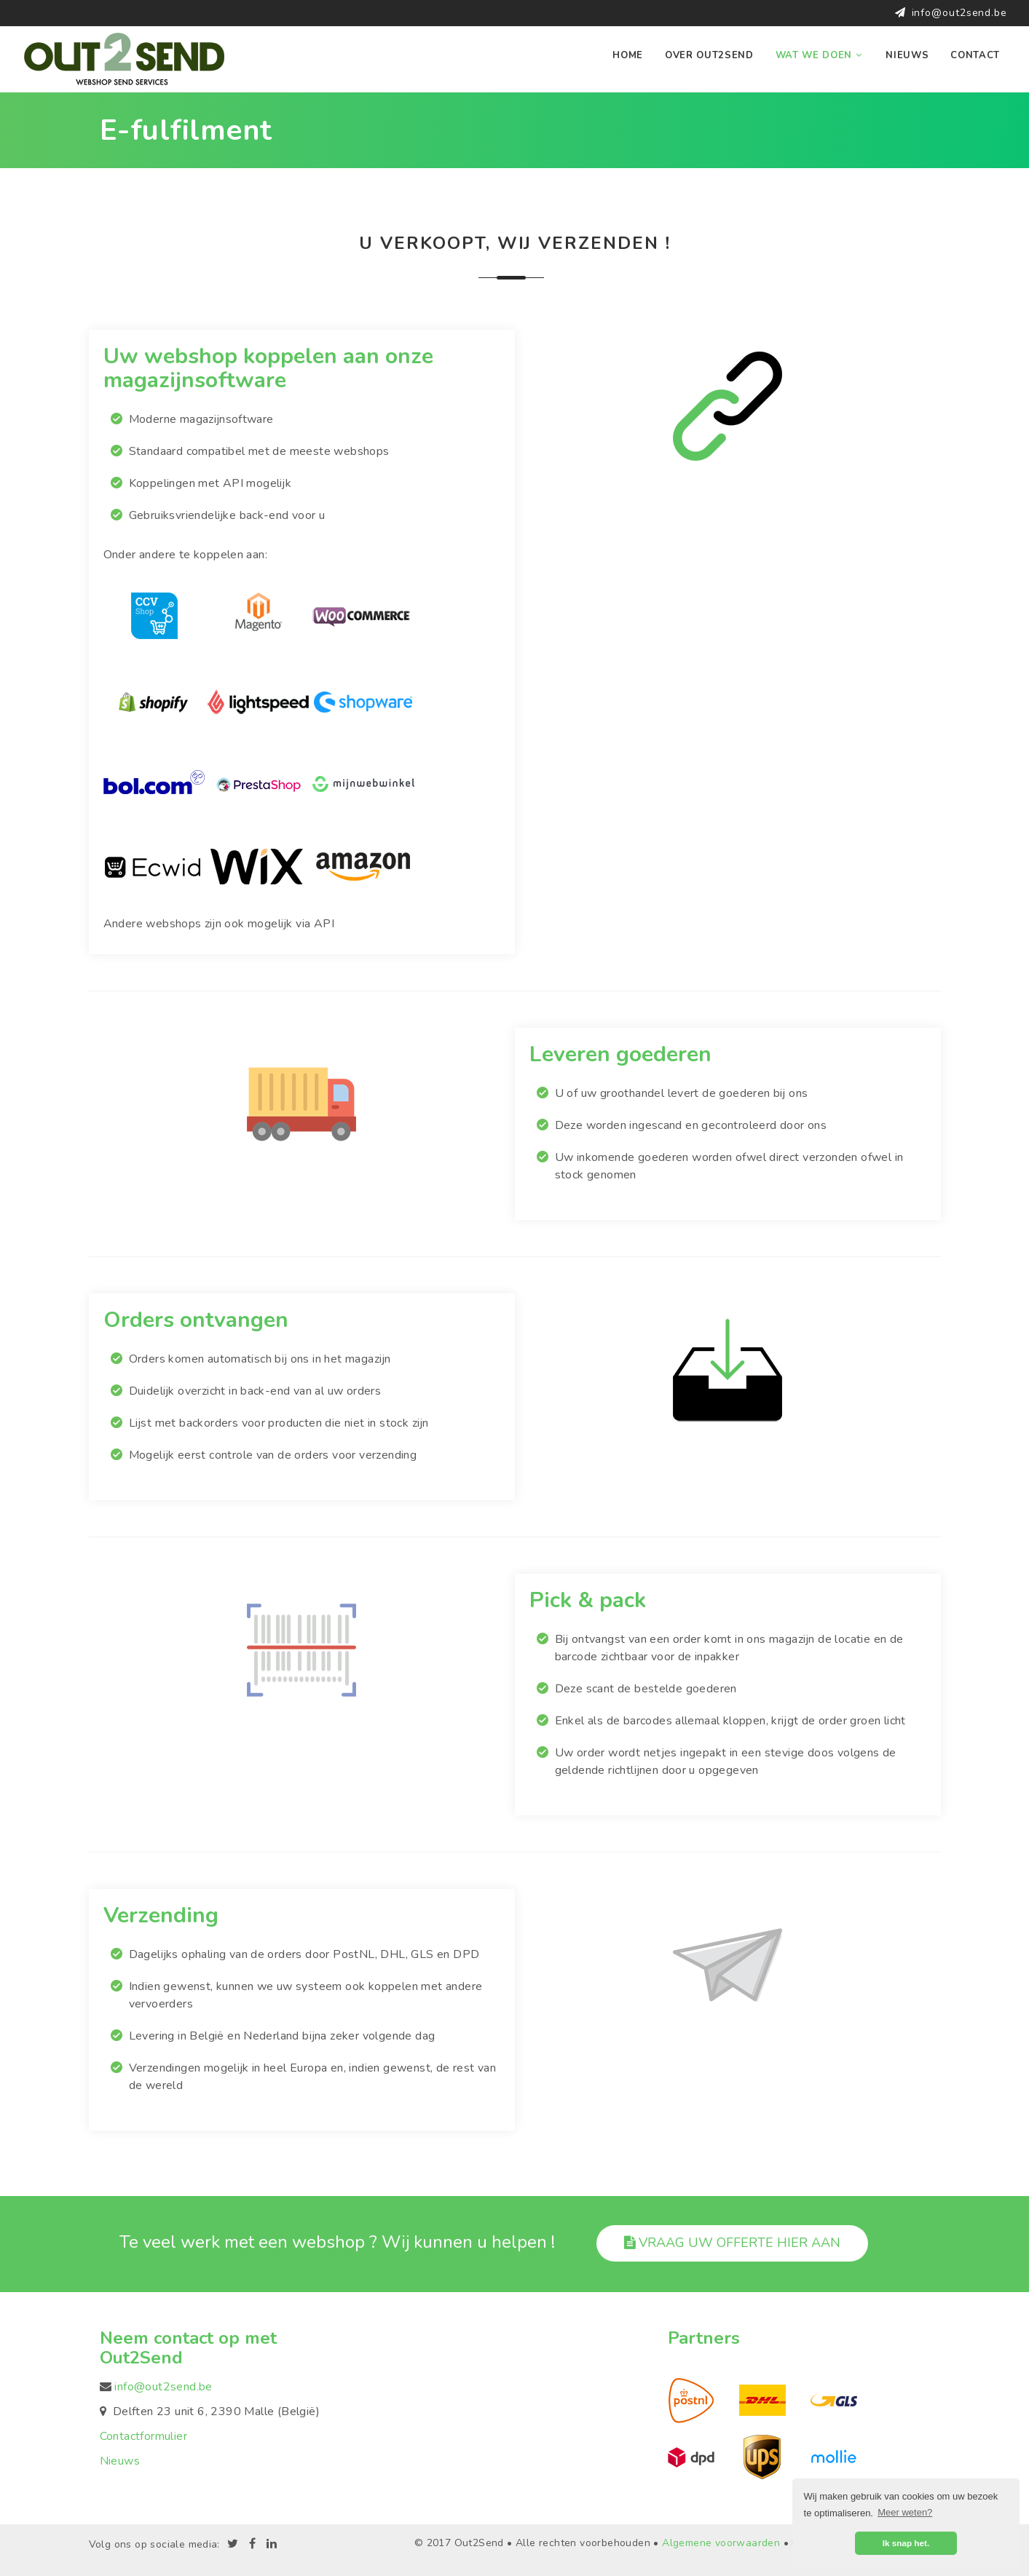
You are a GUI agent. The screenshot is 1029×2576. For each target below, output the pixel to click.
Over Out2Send (709, 55)
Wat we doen (820, 55)
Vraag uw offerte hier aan (732, 2242)
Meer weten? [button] (905, 2512)
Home (627, 55)
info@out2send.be (959, 13)
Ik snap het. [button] (906, 2543)
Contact (975, 55)
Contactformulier (143, 2436)
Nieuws (907, 55)
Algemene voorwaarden (721, 2542)
